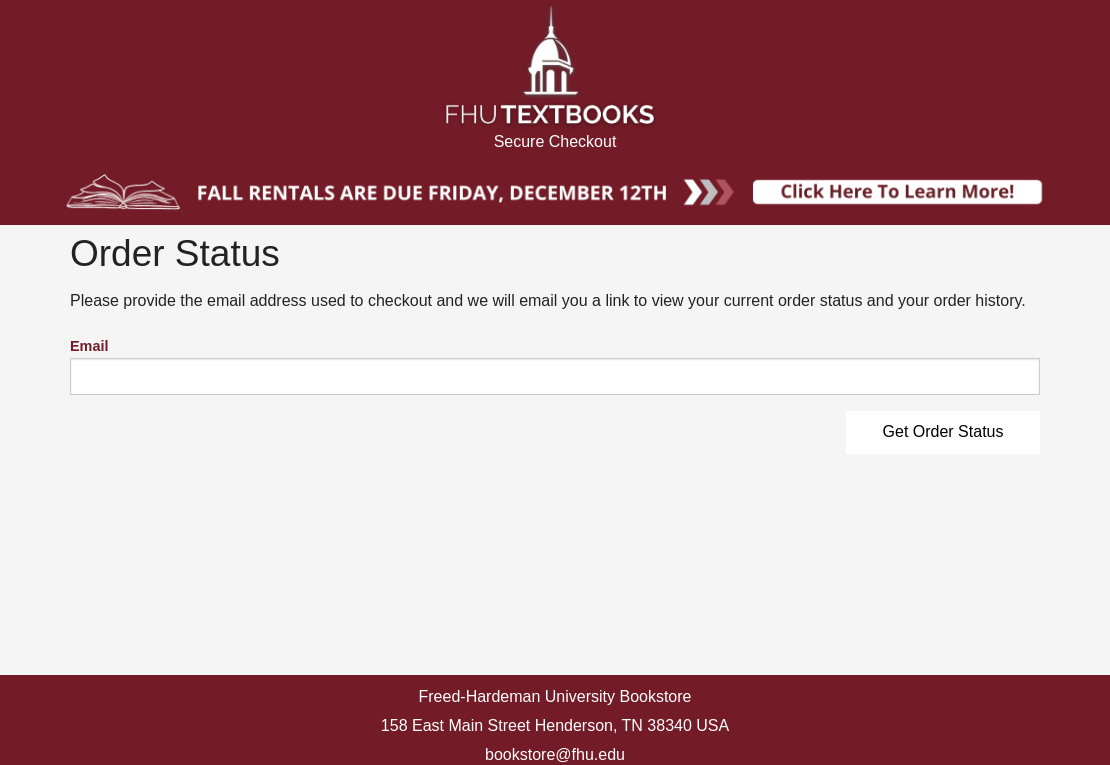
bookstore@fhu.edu (555, 754)
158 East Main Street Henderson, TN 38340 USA (555, 725)
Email (89, 346)
